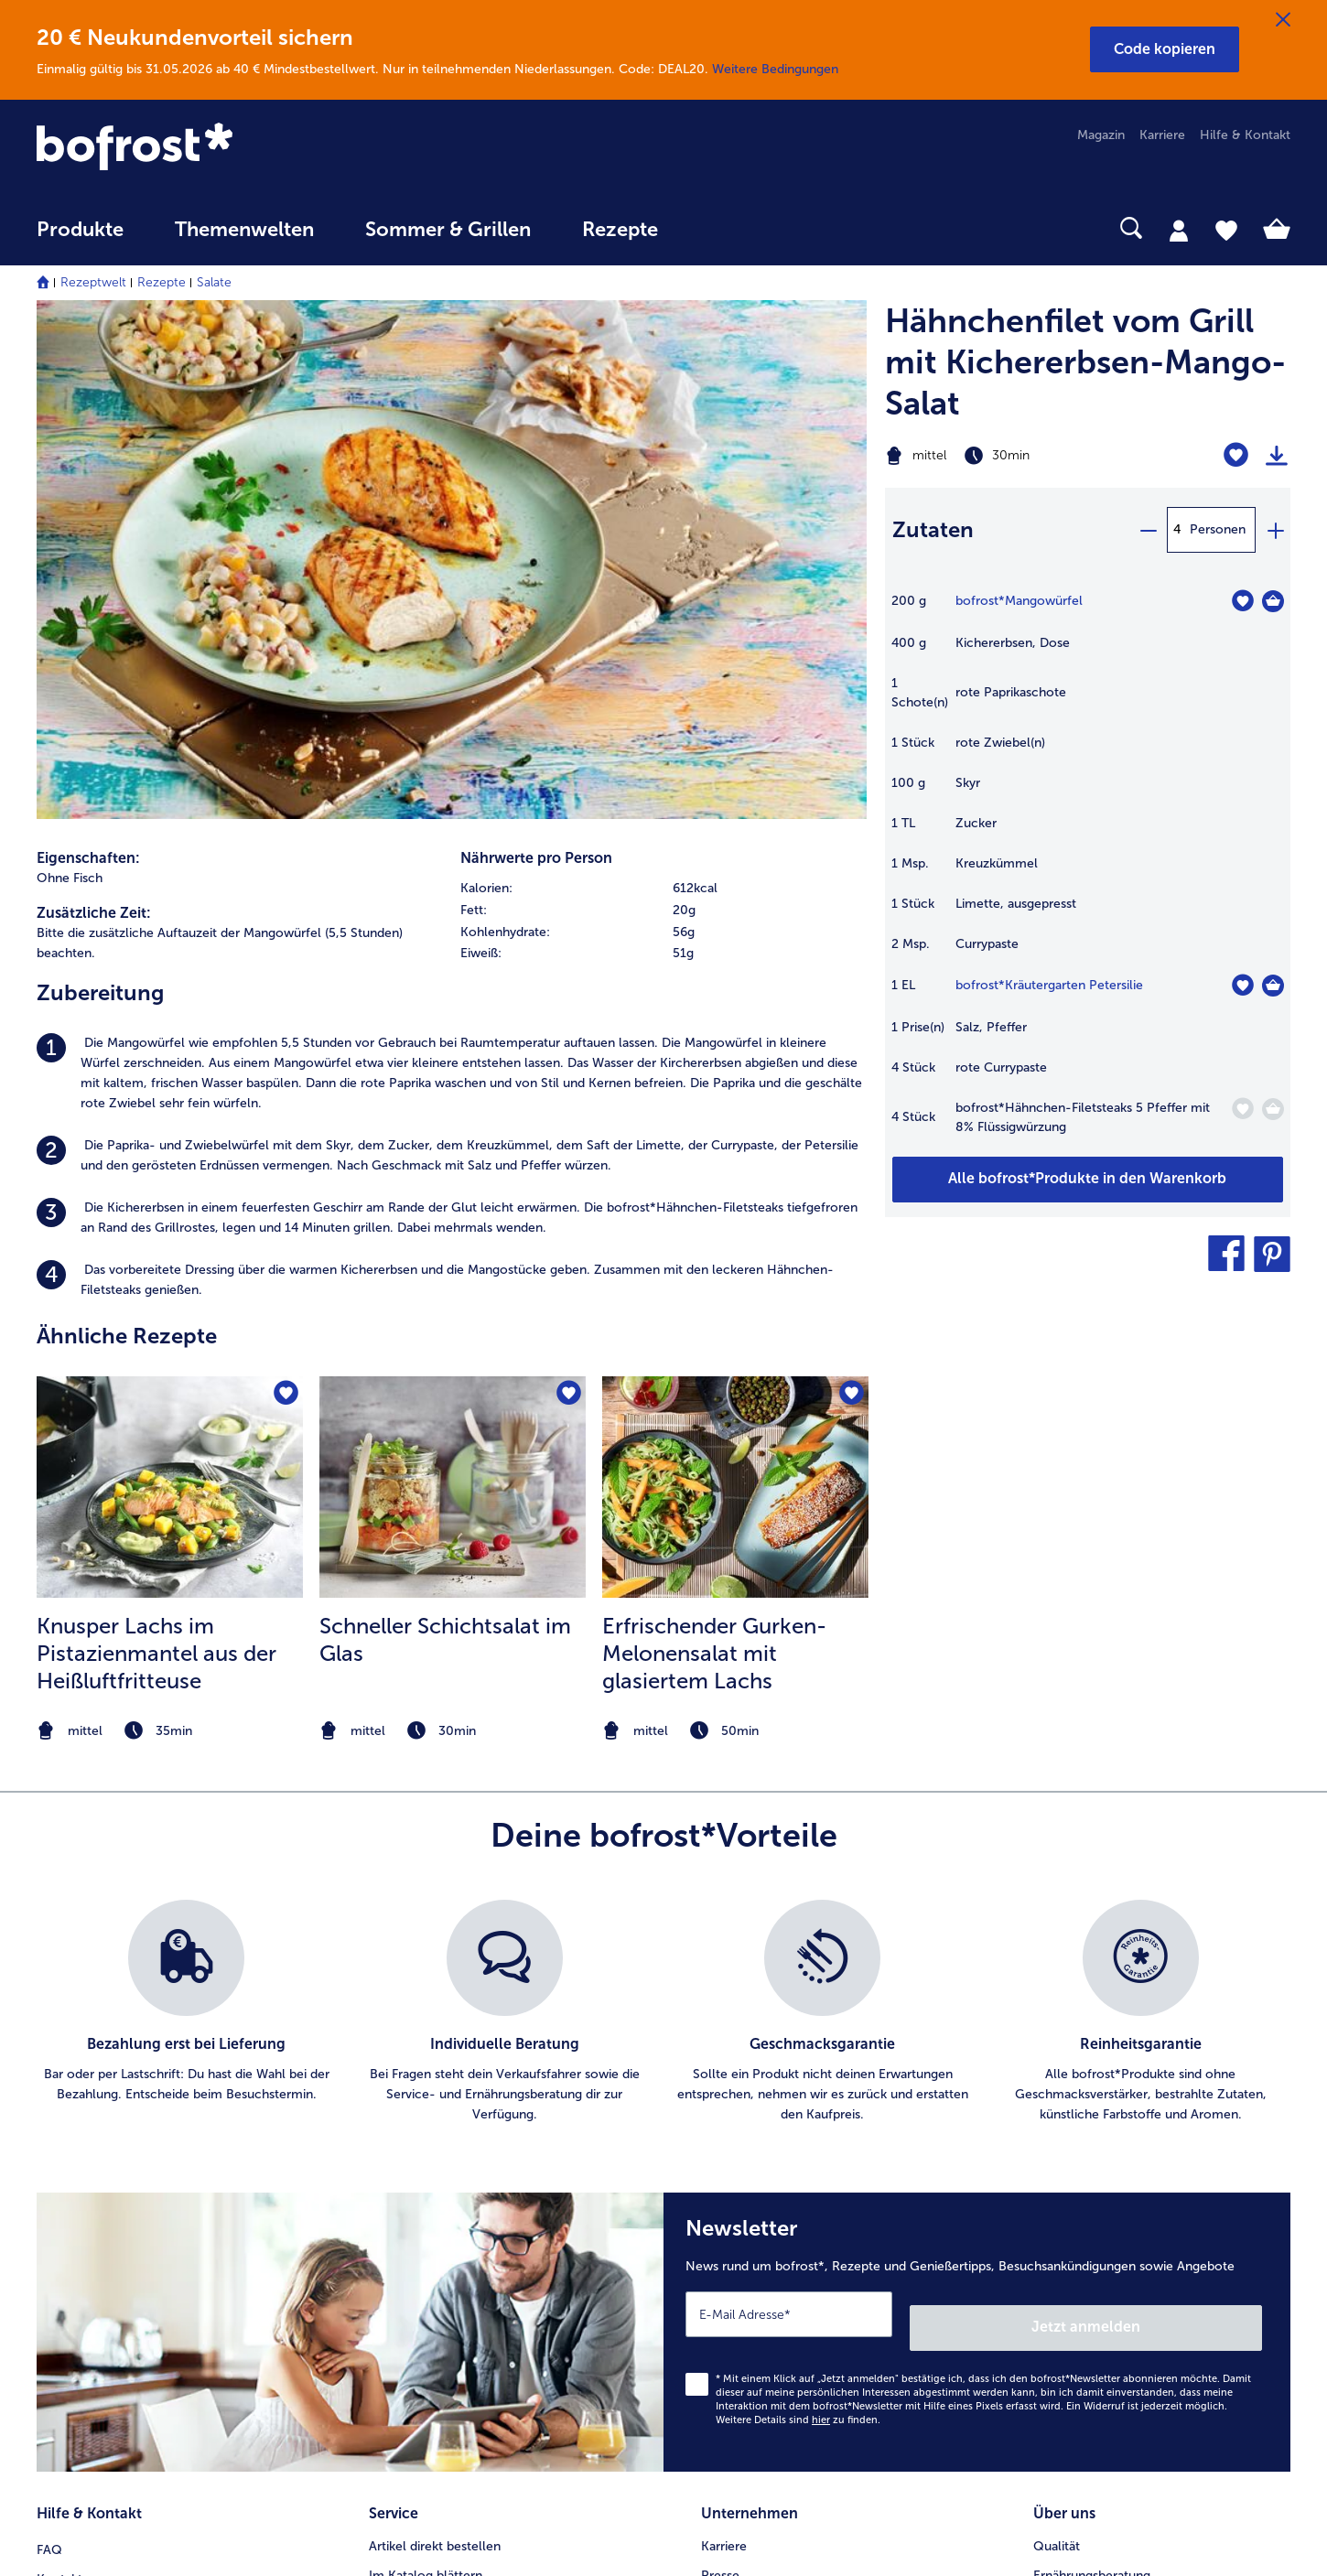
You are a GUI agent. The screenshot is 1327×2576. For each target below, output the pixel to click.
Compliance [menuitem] (736, 2254)
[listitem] (452, 574)
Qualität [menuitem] (1056, 2049)
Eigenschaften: (88, 358)
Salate (214, 282)
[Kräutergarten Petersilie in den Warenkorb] (1273, 986)
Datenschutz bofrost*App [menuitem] (775, 2196)
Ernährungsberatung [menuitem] (1091, 2078)
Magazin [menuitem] (1101, 135)
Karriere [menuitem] (1162, 135)
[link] (225, 148)
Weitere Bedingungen (775, 69)
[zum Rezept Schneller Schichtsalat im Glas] (452, 988)
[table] (1087, 873)
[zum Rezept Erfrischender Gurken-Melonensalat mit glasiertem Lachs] (735, 988)
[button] (1164, 49)
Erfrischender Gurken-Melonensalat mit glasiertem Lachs (714, 1154)
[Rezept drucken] (1276, 455)
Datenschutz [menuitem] (737, 2166)
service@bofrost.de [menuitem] (106, 2166)
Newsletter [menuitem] (401, 2196)
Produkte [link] (80, 230)
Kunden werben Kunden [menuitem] (439, 2225)
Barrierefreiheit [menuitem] (744, 2313)
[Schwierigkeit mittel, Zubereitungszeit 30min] (1017, 455)
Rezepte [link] (620, 230)
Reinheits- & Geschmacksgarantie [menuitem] (1132, 2166)
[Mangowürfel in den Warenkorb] (1273, 601)
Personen (1218, 529)
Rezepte (161, 282)
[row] (663, 389)
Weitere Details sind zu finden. (798, 1930)
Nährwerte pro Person (536, 358)
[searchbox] (721, 228)
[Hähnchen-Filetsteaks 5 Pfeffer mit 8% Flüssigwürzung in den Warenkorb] (1273, 1109)
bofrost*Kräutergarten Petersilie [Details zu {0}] (1049, 985)
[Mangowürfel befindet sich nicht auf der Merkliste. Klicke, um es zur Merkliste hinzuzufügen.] (1242, 600)
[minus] (1147, 530)
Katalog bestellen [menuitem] (420, 2108)
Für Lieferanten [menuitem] (745, 2283)
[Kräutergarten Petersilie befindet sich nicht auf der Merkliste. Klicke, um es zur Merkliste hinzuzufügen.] (1242, 985)
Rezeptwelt (93, 282)
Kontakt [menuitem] (59, 2078)
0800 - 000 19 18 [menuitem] (103, 2195)
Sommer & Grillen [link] (448, 230)
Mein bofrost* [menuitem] (90, 2107)
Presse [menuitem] (720, 2078)
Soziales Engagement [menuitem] (763, 2225)
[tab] (1179, 230)
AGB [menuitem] (714, 2108)
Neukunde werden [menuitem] (1087, 2137)
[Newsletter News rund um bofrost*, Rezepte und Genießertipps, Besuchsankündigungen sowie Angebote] (977, 1849)
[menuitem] (80, 238)
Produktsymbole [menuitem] (1081, 2196)
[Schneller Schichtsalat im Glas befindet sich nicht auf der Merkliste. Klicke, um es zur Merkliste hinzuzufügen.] (566, 897)
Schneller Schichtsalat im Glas (445, 1141)
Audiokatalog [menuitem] (407, 2137)
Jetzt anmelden (1183, 1837)
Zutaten (933, 529)
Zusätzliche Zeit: (94, 413)
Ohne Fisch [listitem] (69, 378)
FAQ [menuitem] (49, 2049)
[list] (663, 1536)
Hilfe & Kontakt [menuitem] (1245, 135)
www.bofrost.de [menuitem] (97, 2137)
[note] (169, 1232)
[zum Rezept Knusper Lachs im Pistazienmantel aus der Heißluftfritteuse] (169, 988)
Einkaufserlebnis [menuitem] (1080, 2108)
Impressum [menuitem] (733, 2137)
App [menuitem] (380, 2166)
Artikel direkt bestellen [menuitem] (435, 2049)
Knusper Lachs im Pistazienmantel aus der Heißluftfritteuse (156, 1154)
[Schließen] (1283, 20)
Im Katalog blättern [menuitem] (425, 2078)
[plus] (1275, 530)
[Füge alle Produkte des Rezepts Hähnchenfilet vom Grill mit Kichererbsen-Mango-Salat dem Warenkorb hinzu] (1087, 1179)
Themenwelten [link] (244, 230)
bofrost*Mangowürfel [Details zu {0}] (1019, 601)
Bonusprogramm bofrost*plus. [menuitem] (458, 2254)
